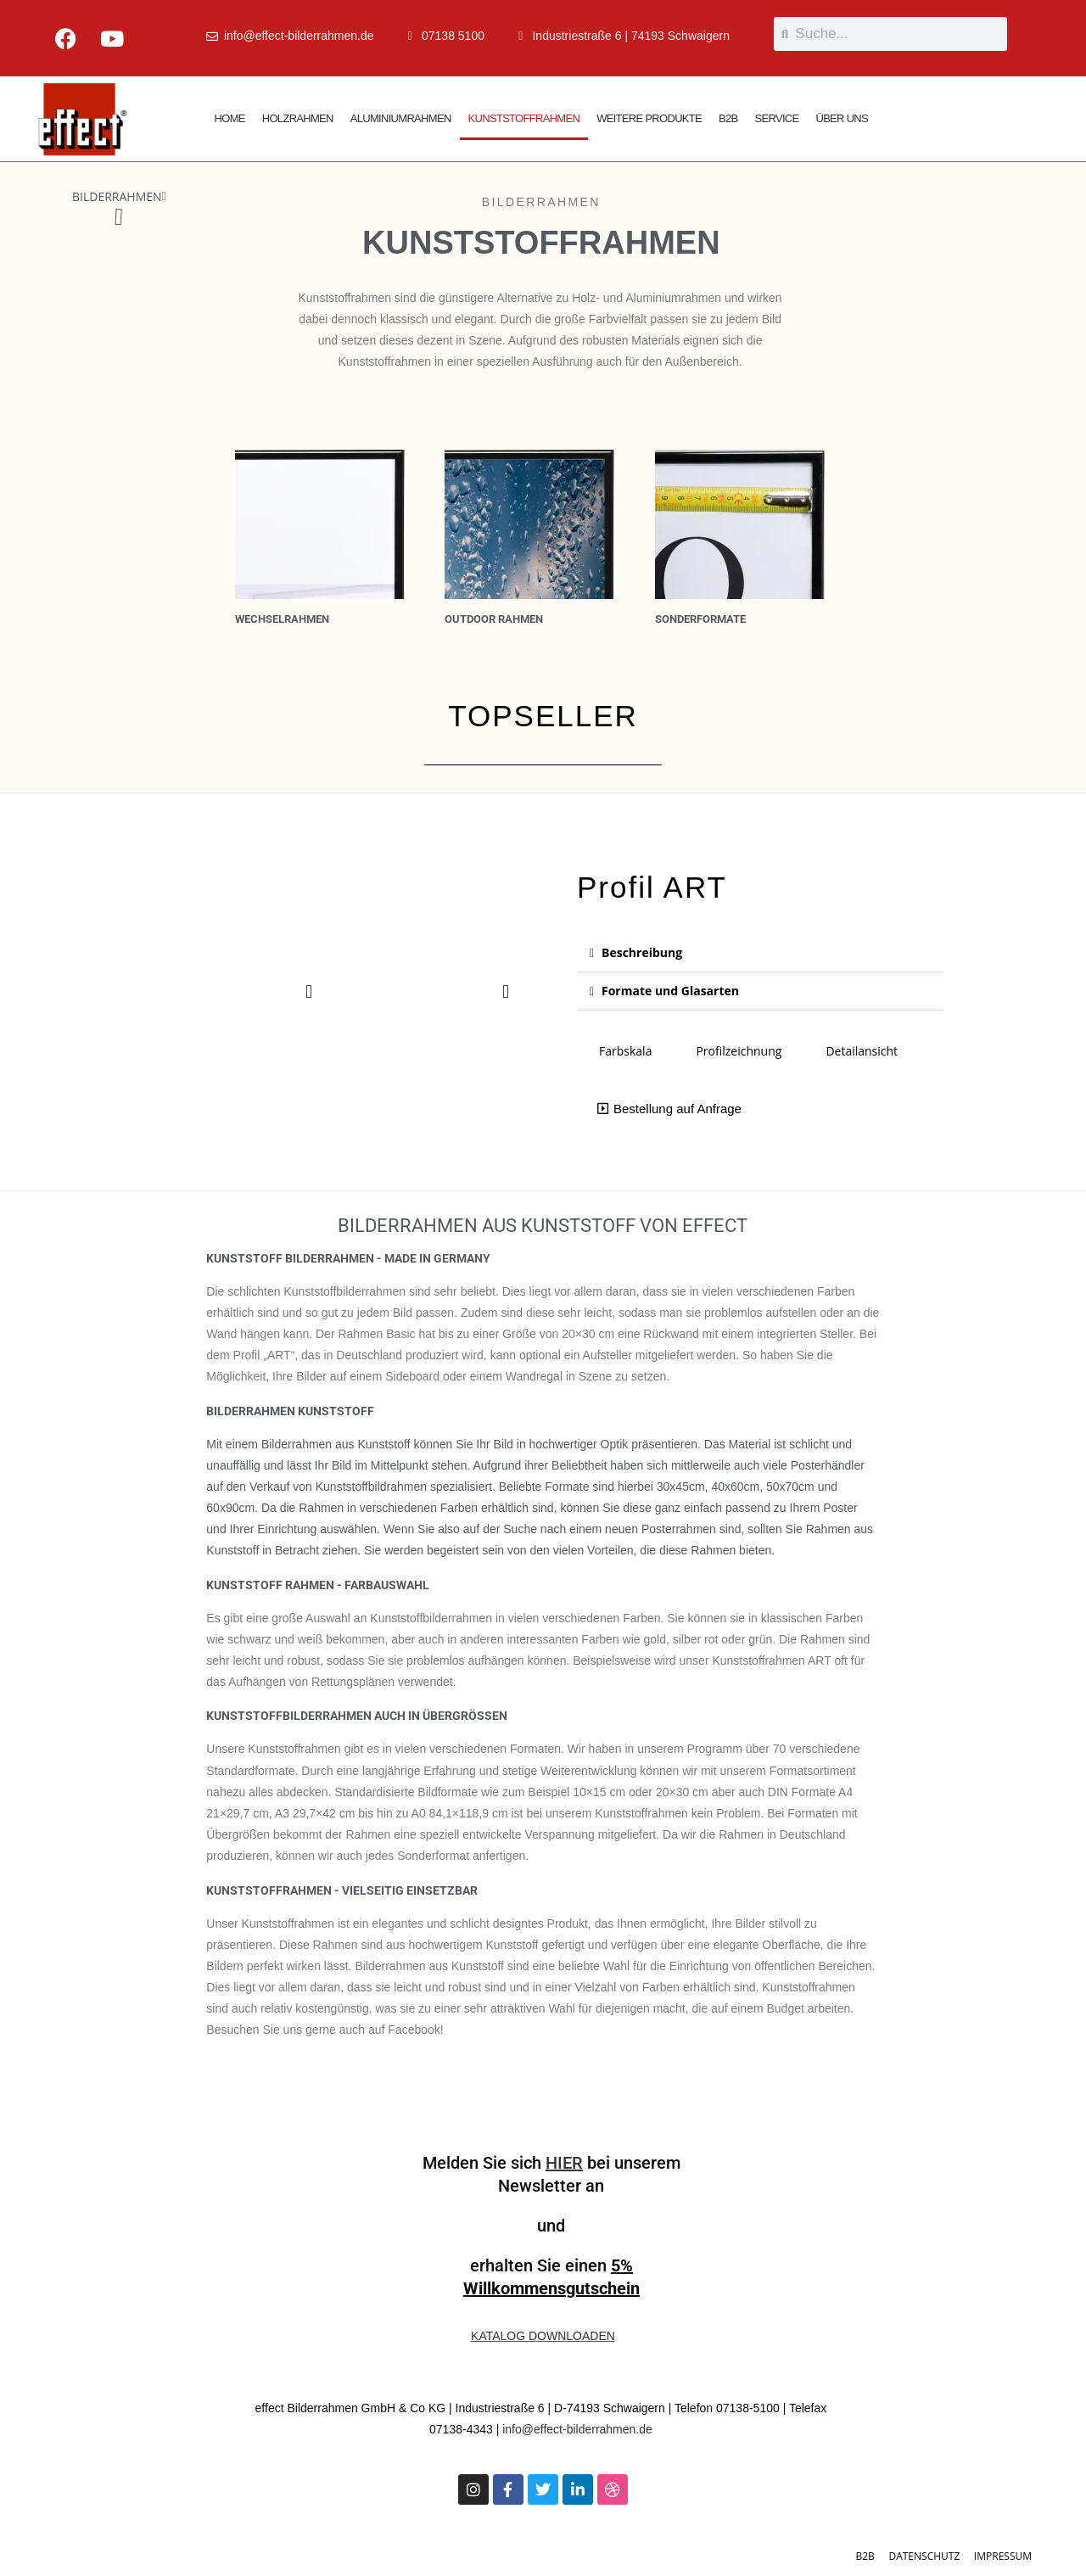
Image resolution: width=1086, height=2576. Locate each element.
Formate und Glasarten (670, 991)
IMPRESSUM (1003, 2556)
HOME (230, 118)
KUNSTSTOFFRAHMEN (524, 118)
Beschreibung (642, 952)
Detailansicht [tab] (862, 1051)
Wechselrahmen (282, 619)
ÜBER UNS (841, 118)
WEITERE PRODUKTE (649, 118)
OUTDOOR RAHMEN (494, 619)
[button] (164, 197)
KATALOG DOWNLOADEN (543, 2336)
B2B (728, 118)
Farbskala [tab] (625, 1051)
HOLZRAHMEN (297, 118)
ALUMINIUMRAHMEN (400, 118)
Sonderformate (700, 619)
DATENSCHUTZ (924, 2556)
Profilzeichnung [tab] (738, 1051)
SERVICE (777, 118)
